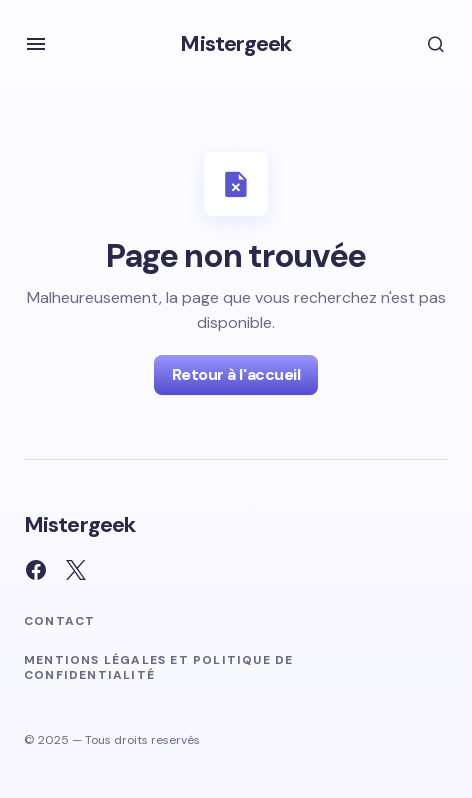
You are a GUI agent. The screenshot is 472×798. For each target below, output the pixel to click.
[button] (36, 44)
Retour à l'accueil (236, 374)
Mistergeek (235, 43)
